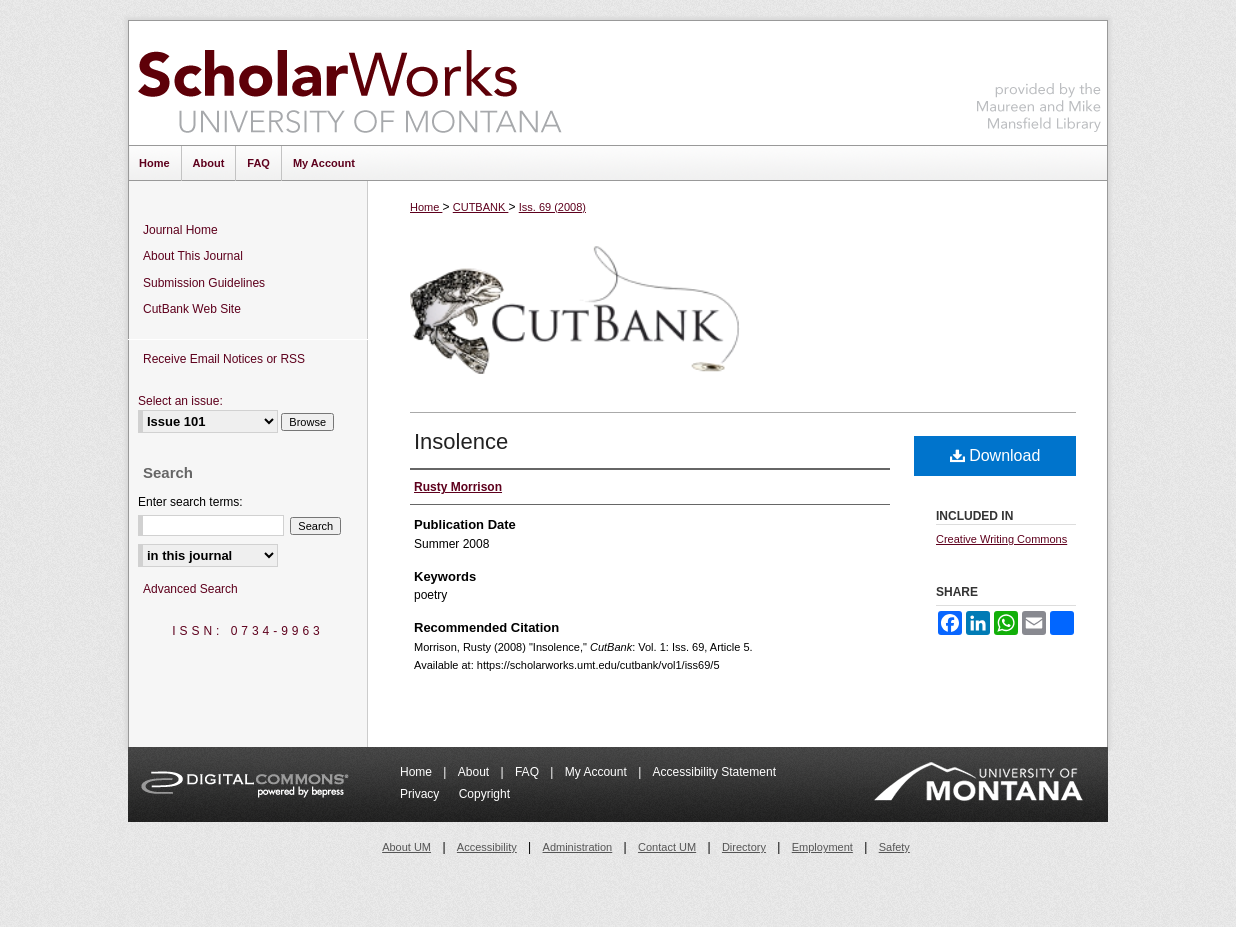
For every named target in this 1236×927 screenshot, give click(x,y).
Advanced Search (190, 589)
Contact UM (667, 847)
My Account (597, 772)
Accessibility (487, 847)
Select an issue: (180, 401)
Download (995, 455)
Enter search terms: (190, 502)
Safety (894, 847)
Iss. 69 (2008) (552, 207)
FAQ (528, 772)
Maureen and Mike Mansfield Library (1039, 79)
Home (426, 207)
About (475, 772)
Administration (578, 847)
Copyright (484, 794)
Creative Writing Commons (1001, 539)
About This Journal (193, 256)
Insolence (461, 441)
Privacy (421, 794)
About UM (406, 847)
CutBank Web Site (192, 309)
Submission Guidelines (204, 283)
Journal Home (180, 230)
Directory (744, 847)
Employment (822, 847)
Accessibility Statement (714, 772)
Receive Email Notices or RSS (224, 359)
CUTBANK (481, 207)
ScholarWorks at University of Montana (349, 83)
